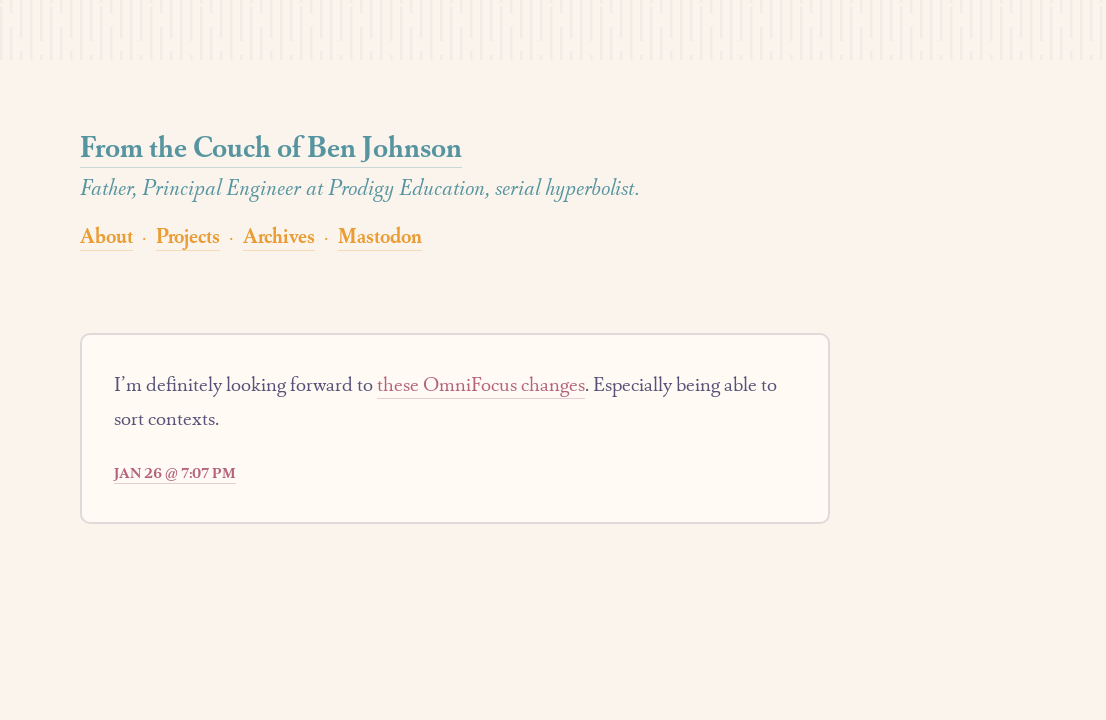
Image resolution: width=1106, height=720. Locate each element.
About (106, 235)
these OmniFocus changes (481, 384)
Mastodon (380, 235)
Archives (279, 235)
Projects (188, 235)
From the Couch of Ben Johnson (271, 146)
